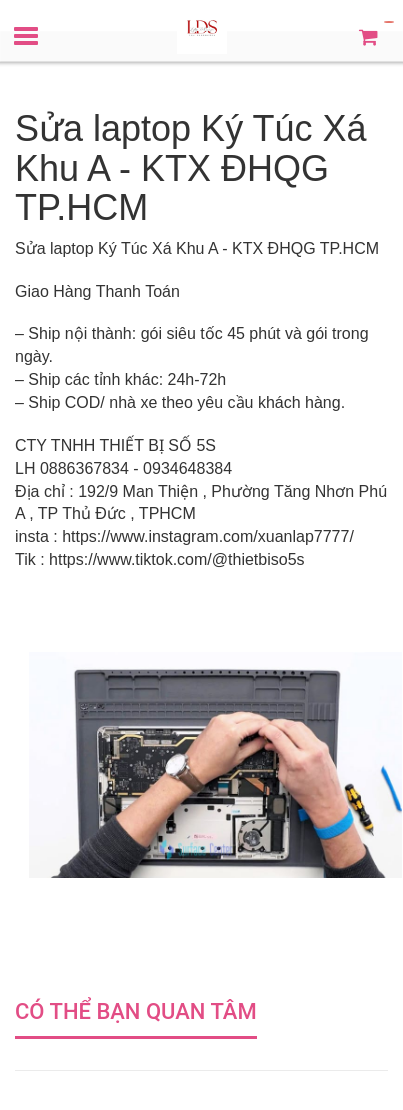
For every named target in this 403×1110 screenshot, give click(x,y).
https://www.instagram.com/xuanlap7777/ (208, 536)
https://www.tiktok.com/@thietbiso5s (176, 559)
